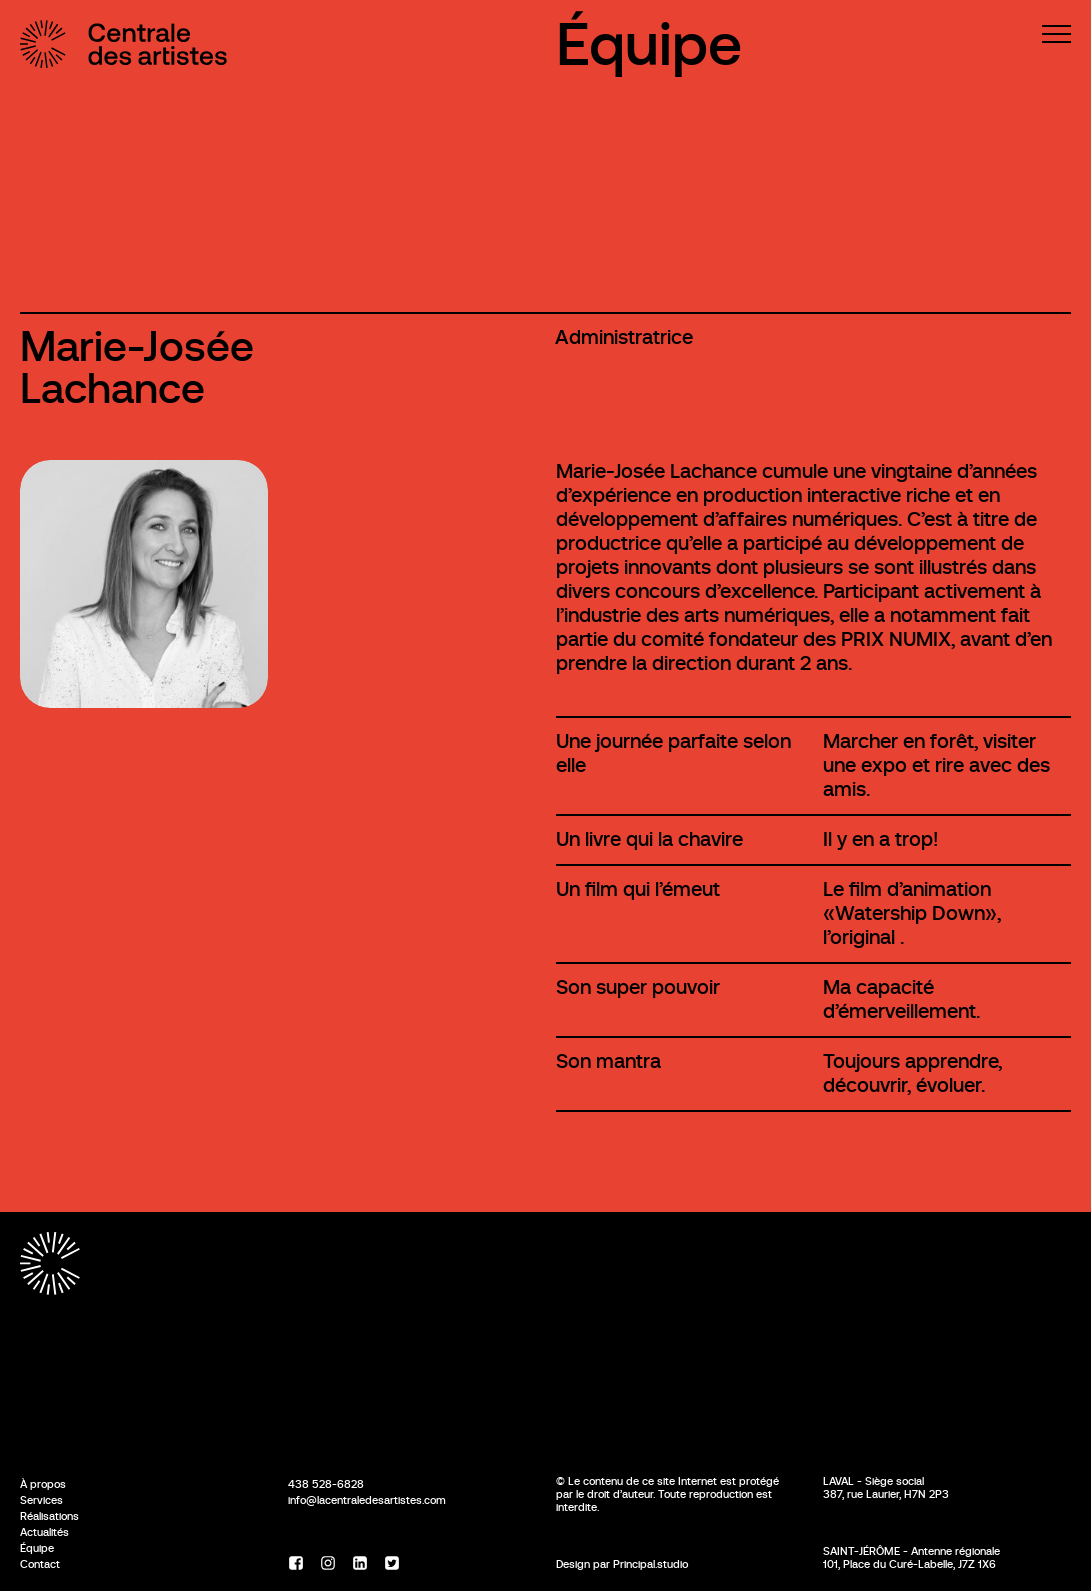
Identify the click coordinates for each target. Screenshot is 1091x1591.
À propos (43, 1484)
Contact (40, 1564)
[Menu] (1056, 34)
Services (41, 1500)
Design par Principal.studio (622, 1564)
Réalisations (49, 1516)
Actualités (44, 1532)
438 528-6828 (326, 1484)
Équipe (649, 44)
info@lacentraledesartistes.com (367, 1500)
